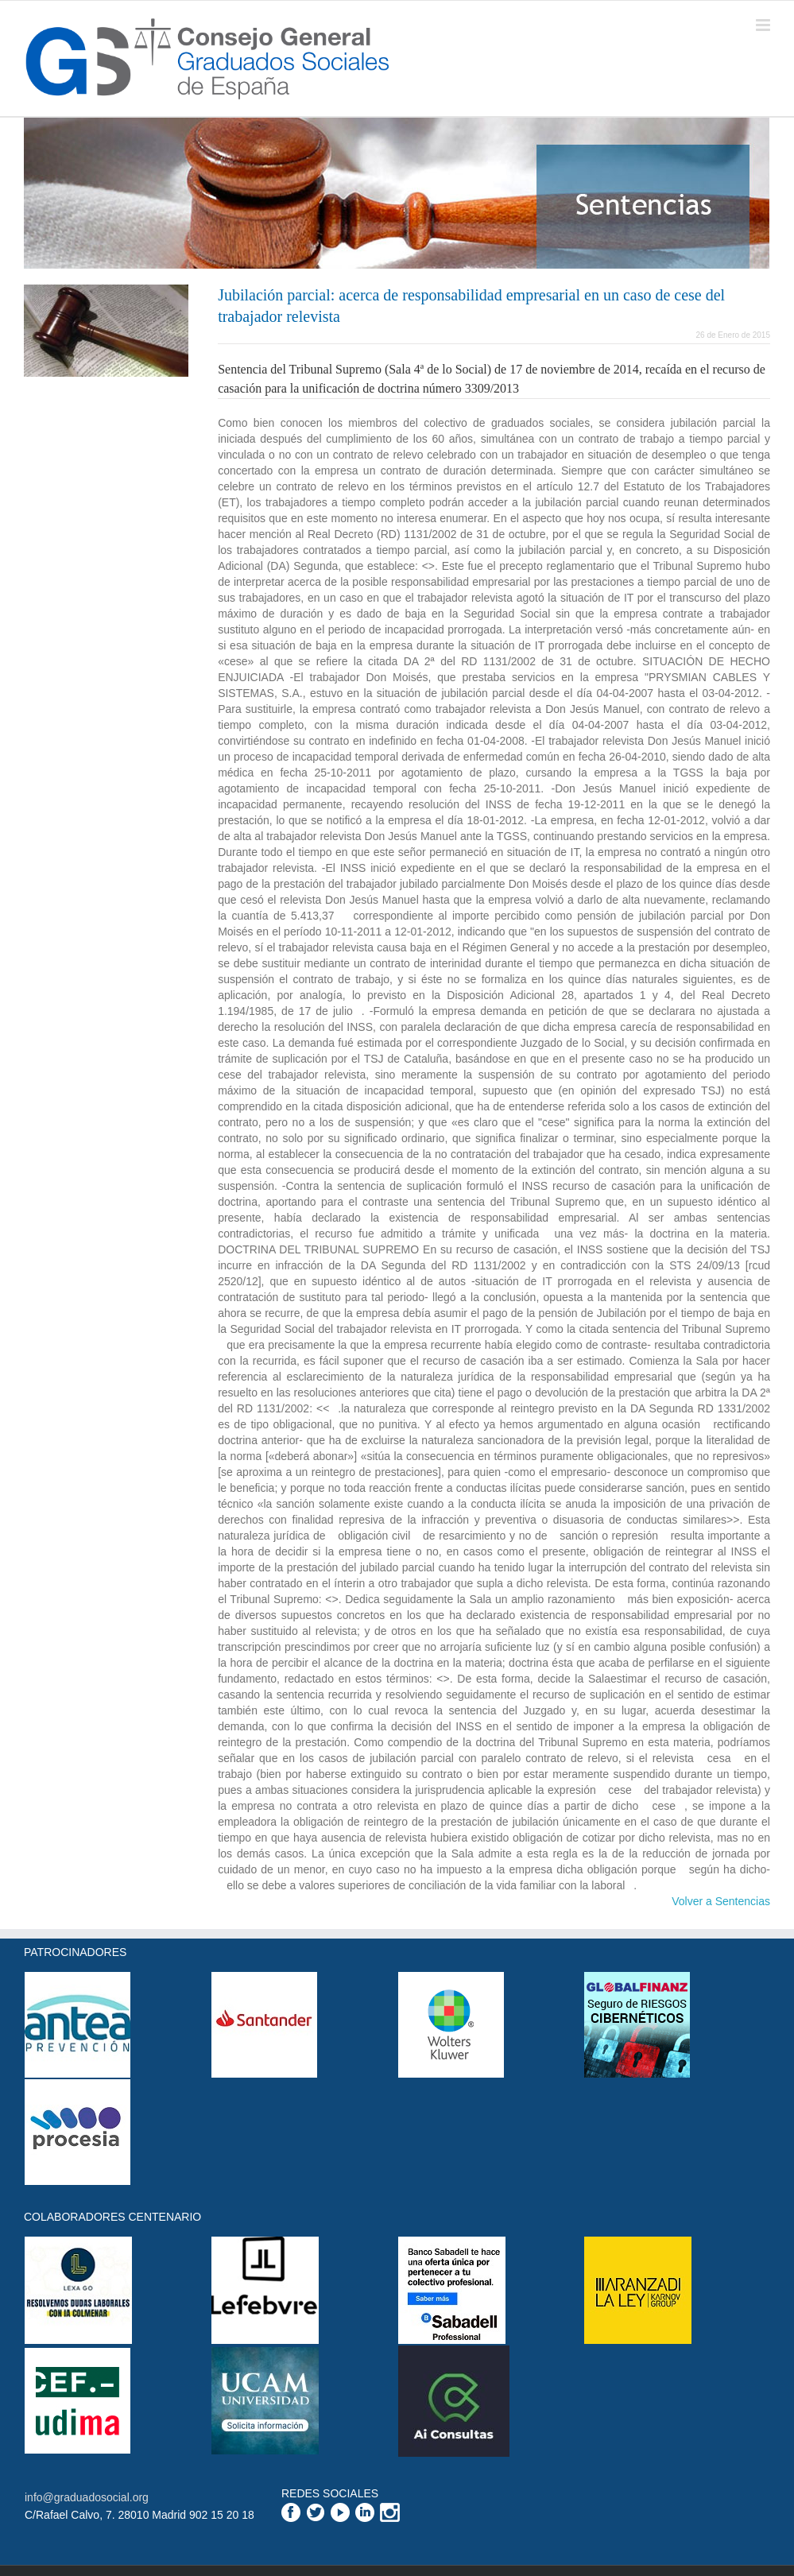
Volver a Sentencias (721, 1901)
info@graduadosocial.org (87, 2497)
